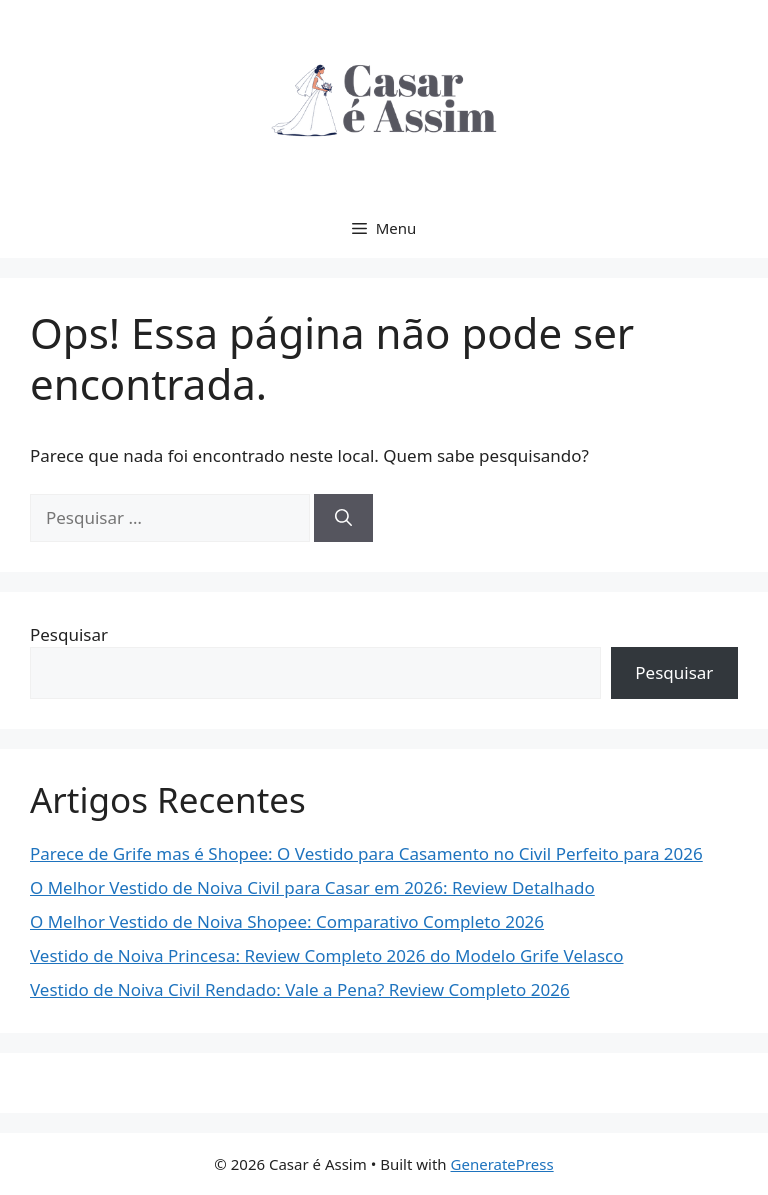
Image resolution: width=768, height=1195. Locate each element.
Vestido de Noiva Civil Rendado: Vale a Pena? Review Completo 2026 (300, 989)
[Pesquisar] (343, 518)
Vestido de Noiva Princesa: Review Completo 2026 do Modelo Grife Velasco (327, 955)
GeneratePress (502, 1164)
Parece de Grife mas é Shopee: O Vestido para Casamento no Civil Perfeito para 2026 (366, 853)
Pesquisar (69, 634)
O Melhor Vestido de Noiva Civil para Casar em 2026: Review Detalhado (312, 887)
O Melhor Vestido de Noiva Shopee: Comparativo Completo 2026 (287, 921)
